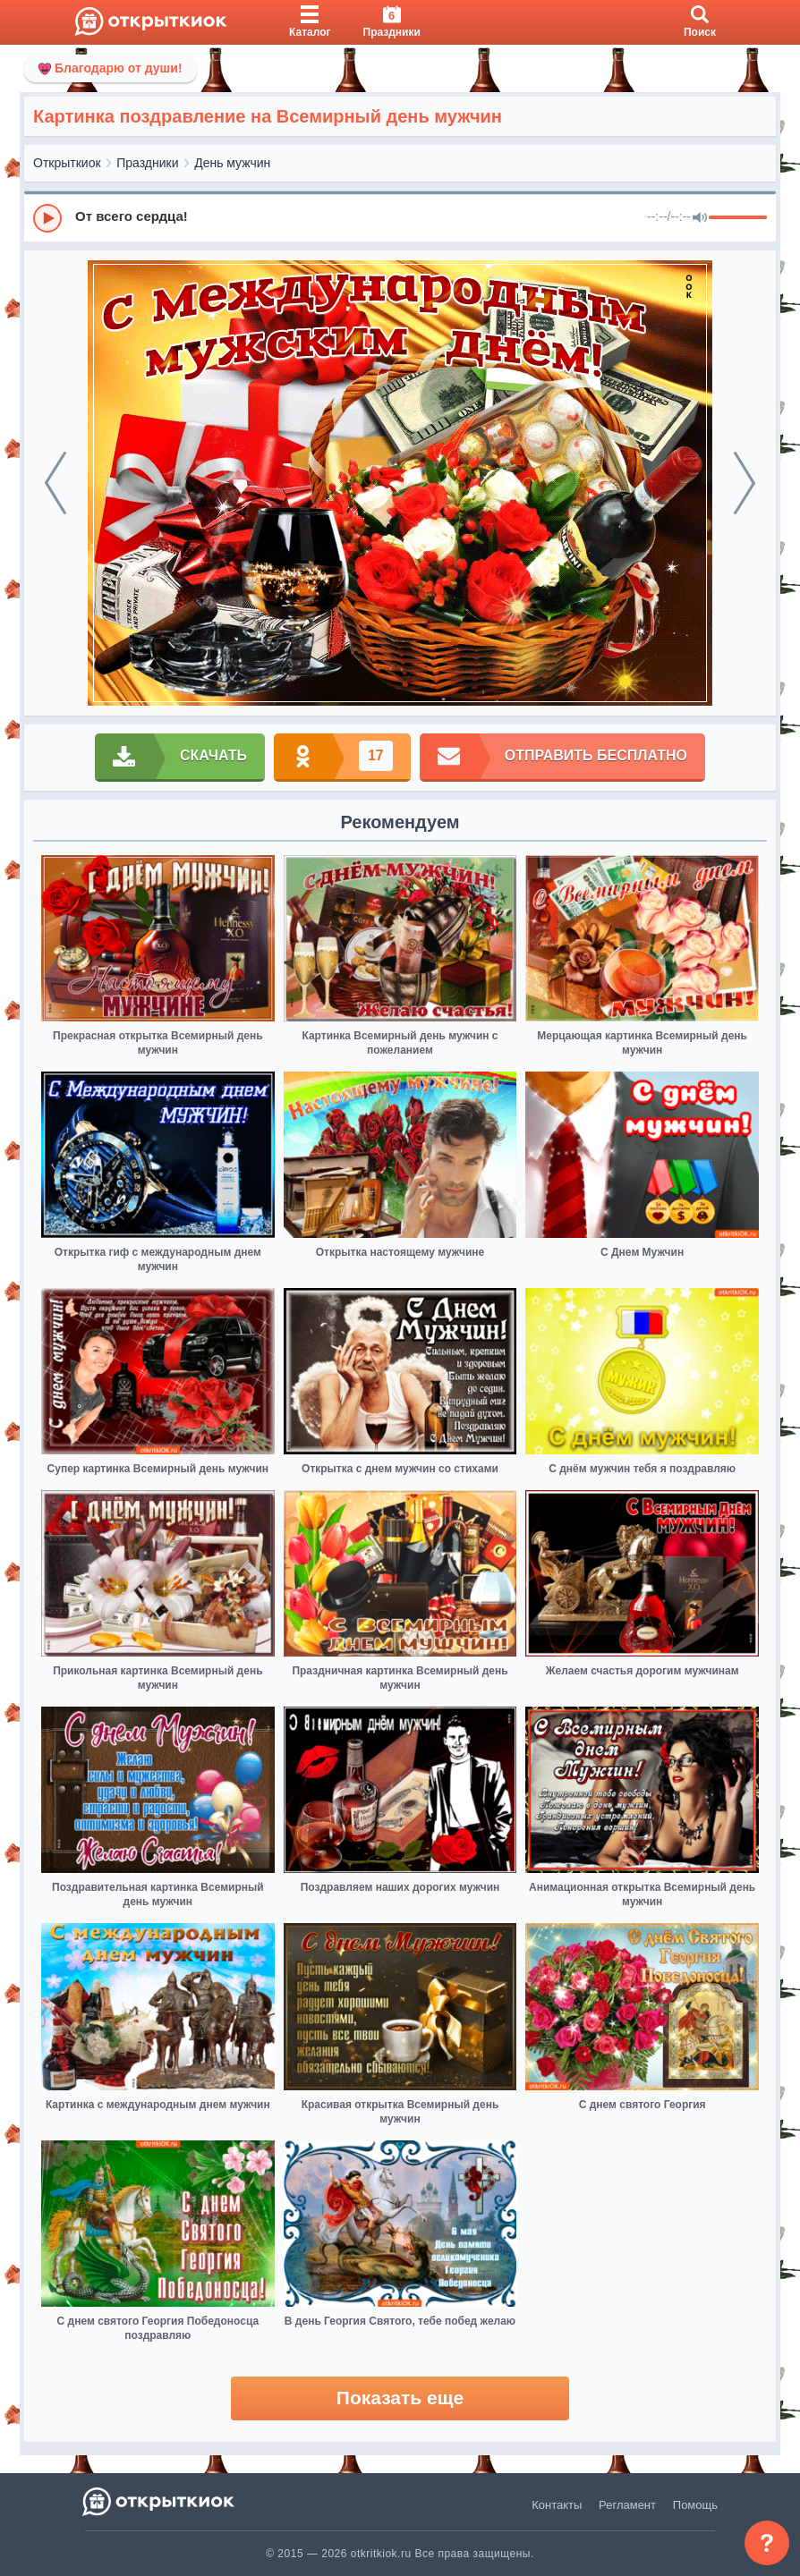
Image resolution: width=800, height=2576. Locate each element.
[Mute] (700, 218)
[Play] (47, 218)
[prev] (55, 483)
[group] (400, 217)
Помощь (695, 2505)
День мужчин (232, 163)
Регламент (627, 2505)
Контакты (557, 2505)
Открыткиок (67, 163)
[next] (744, 483)
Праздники (147, 163)
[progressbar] (738, 218)
